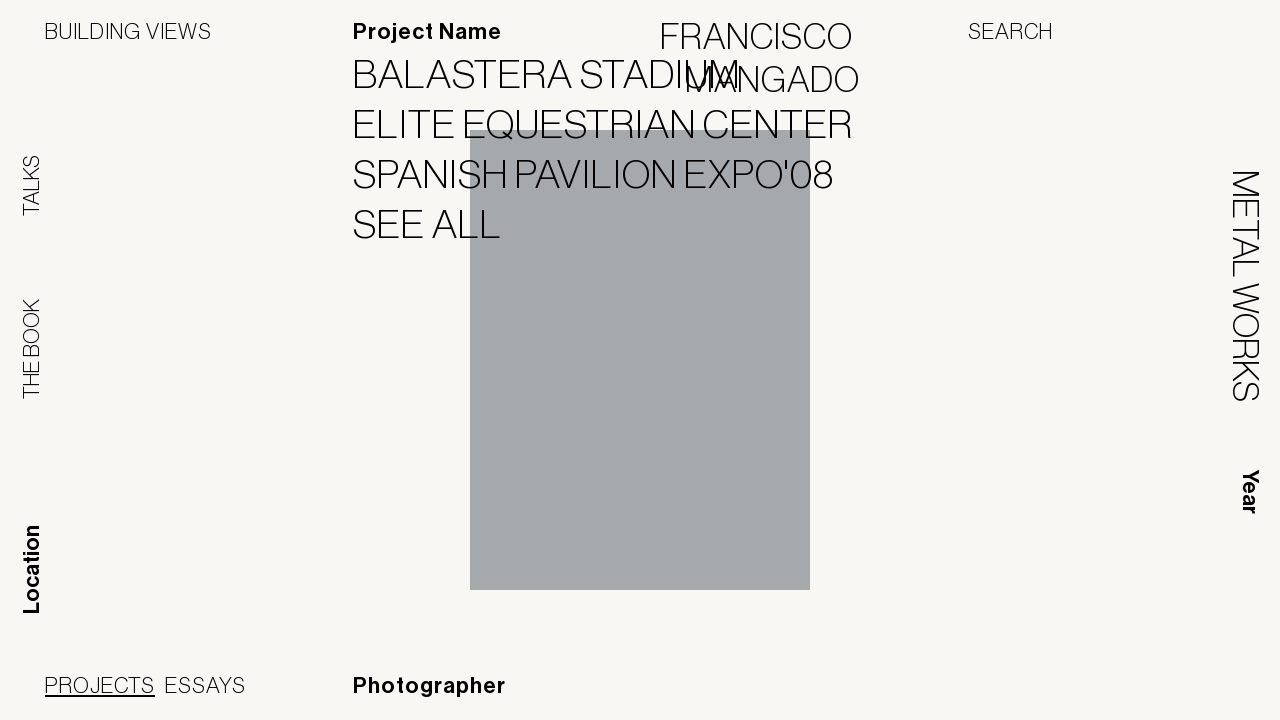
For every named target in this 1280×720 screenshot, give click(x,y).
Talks (31, 185)
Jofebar (1182, 687)
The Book (31, 349)
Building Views (128, 31)
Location (32, 569)
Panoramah (1054, 694)
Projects (100, 685)
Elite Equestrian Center (615, 124)
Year (1250, 492)
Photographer (429, 686)
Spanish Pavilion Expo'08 (606, 174)
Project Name (427, 32)
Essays (205, 685)
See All (440, 224)
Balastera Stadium (559, 74)
